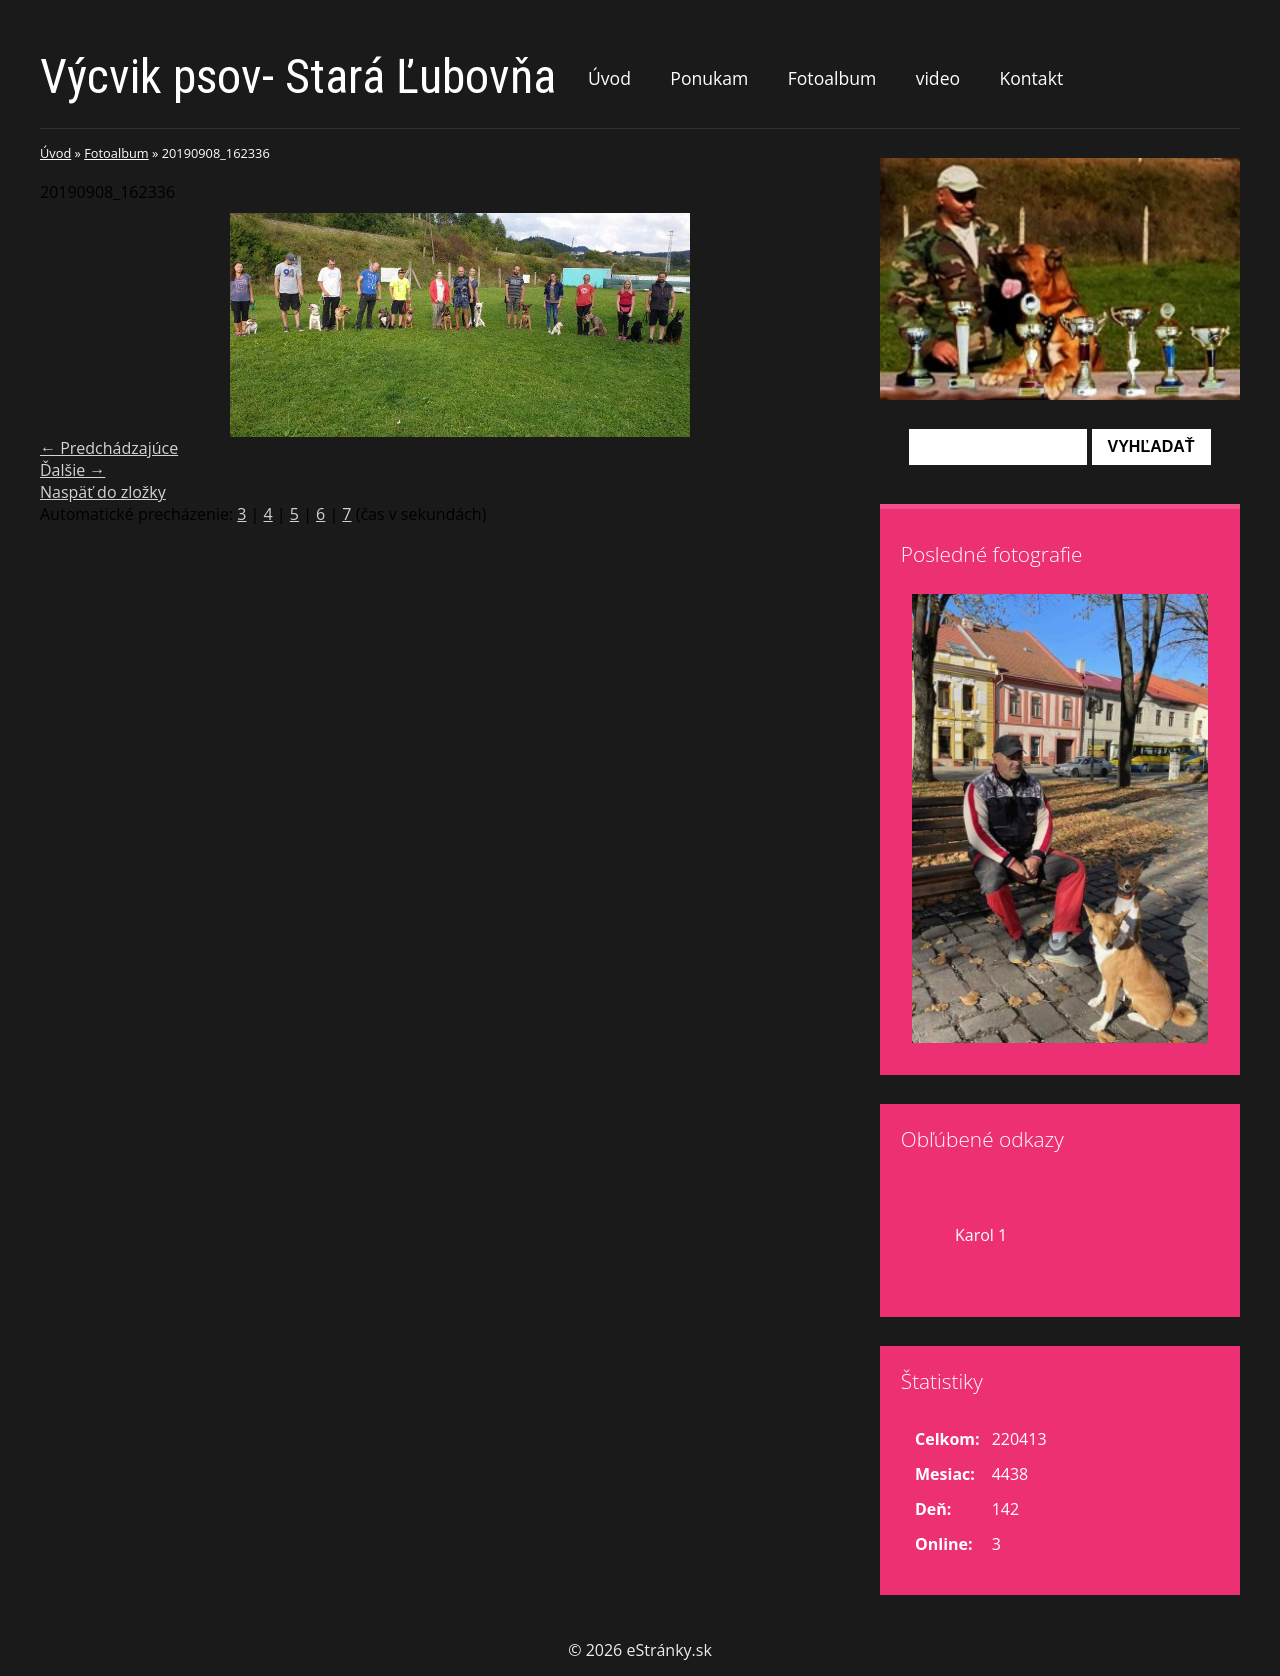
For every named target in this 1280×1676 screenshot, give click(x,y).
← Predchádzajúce (109, 448)
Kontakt (1031, 78)
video (938, 78)
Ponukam (709, 78)
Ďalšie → (72, 470)
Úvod (609, 78)
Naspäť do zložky (103, 492)
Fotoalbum (832, 78)
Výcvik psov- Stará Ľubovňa (298, 76)
